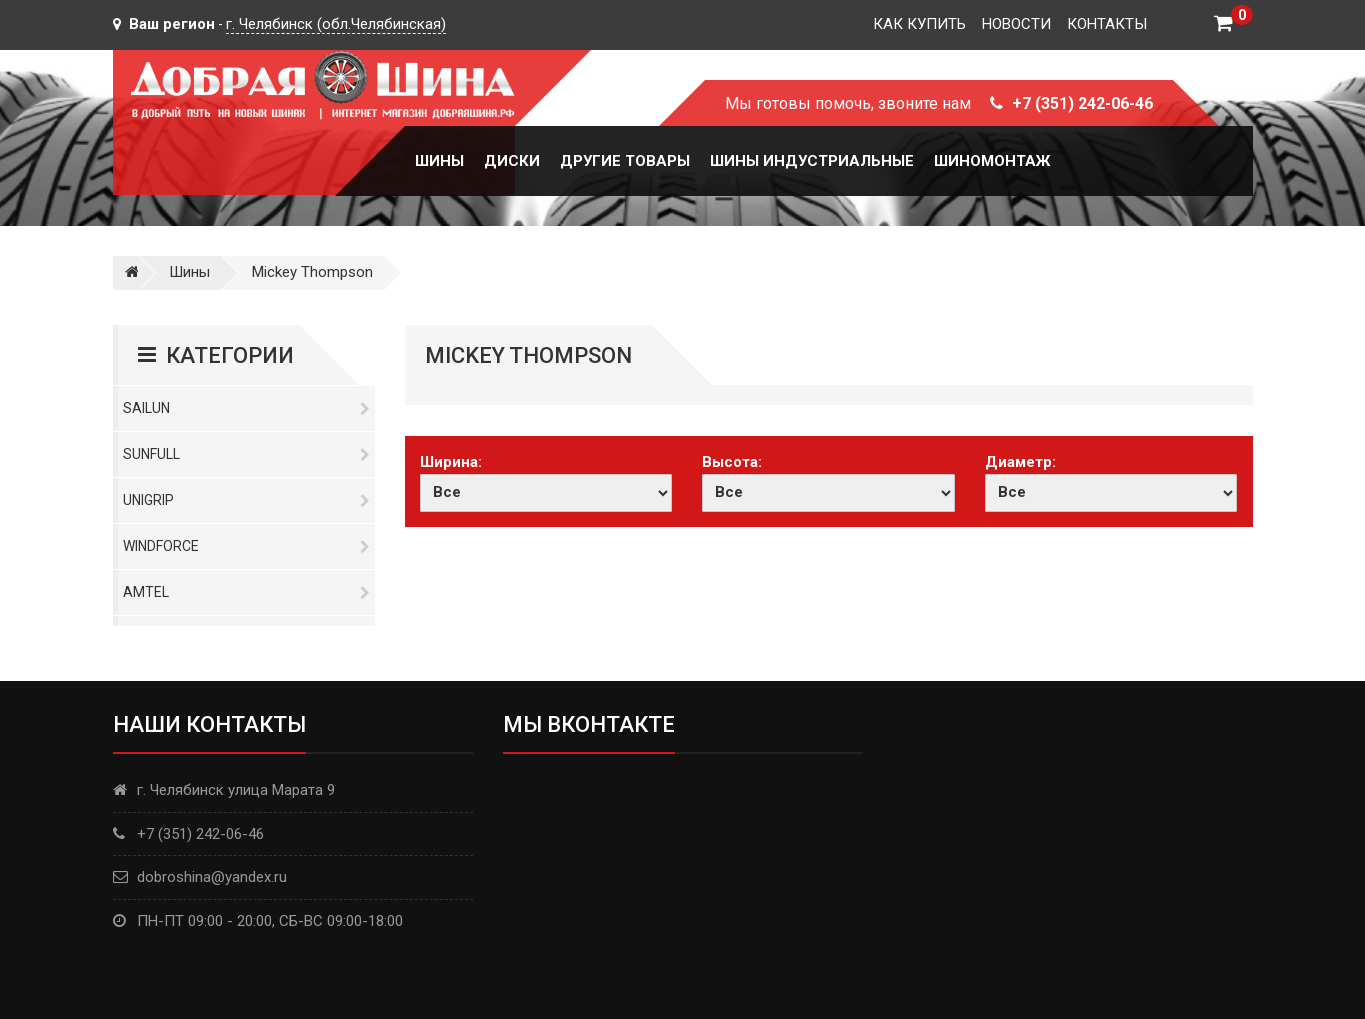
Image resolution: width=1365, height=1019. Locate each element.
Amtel (247, 592)
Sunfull (247, 454)
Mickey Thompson (312, 272)
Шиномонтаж (992, 161)
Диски (512, 161)
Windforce (247, 546)
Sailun (247, 408)
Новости (1016, 24)
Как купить (919, 24)
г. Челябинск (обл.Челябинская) (336, 24)
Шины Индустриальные (812, 161)
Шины (439, 161)
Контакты (1107, 24)
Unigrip (247, 500)
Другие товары (625, 161)
